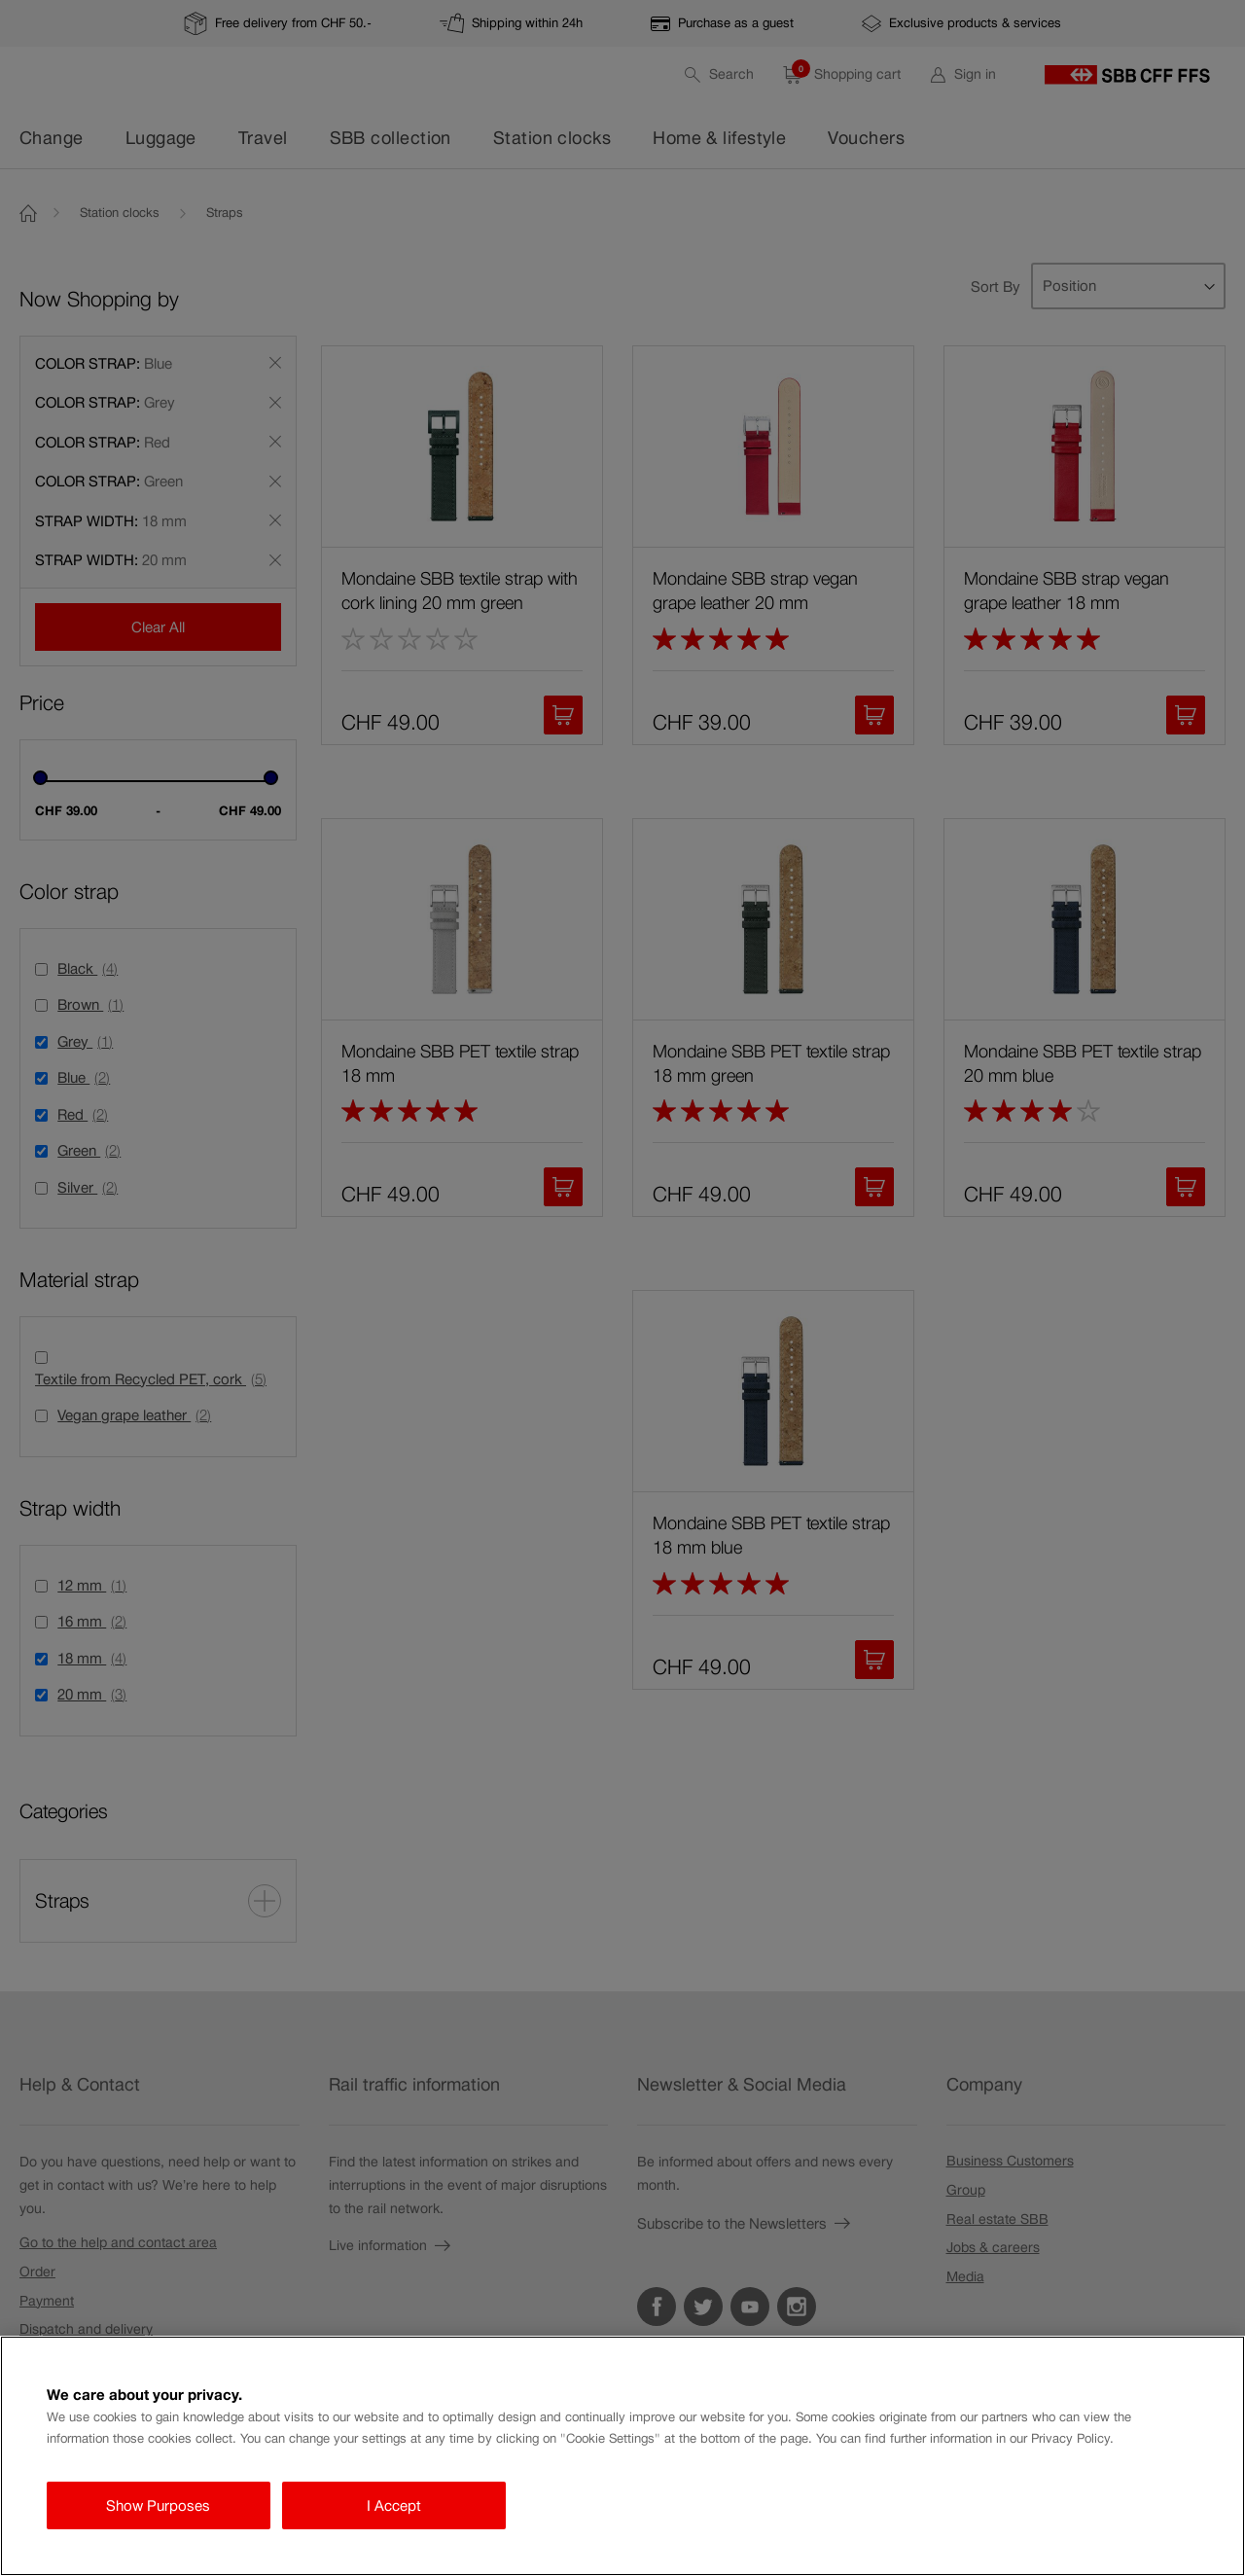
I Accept (394, 2505)
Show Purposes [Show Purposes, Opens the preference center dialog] (158, 2505)
